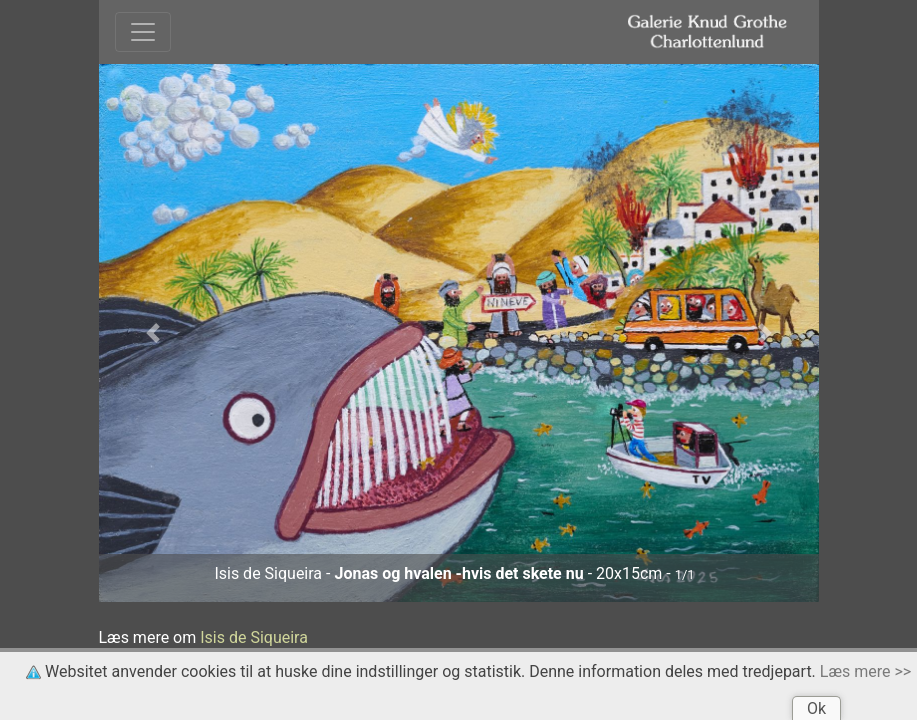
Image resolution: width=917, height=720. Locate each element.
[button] (153, 333)
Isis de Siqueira (254, 637)
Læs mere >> (865, 671)
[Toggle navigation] (143, 32)
